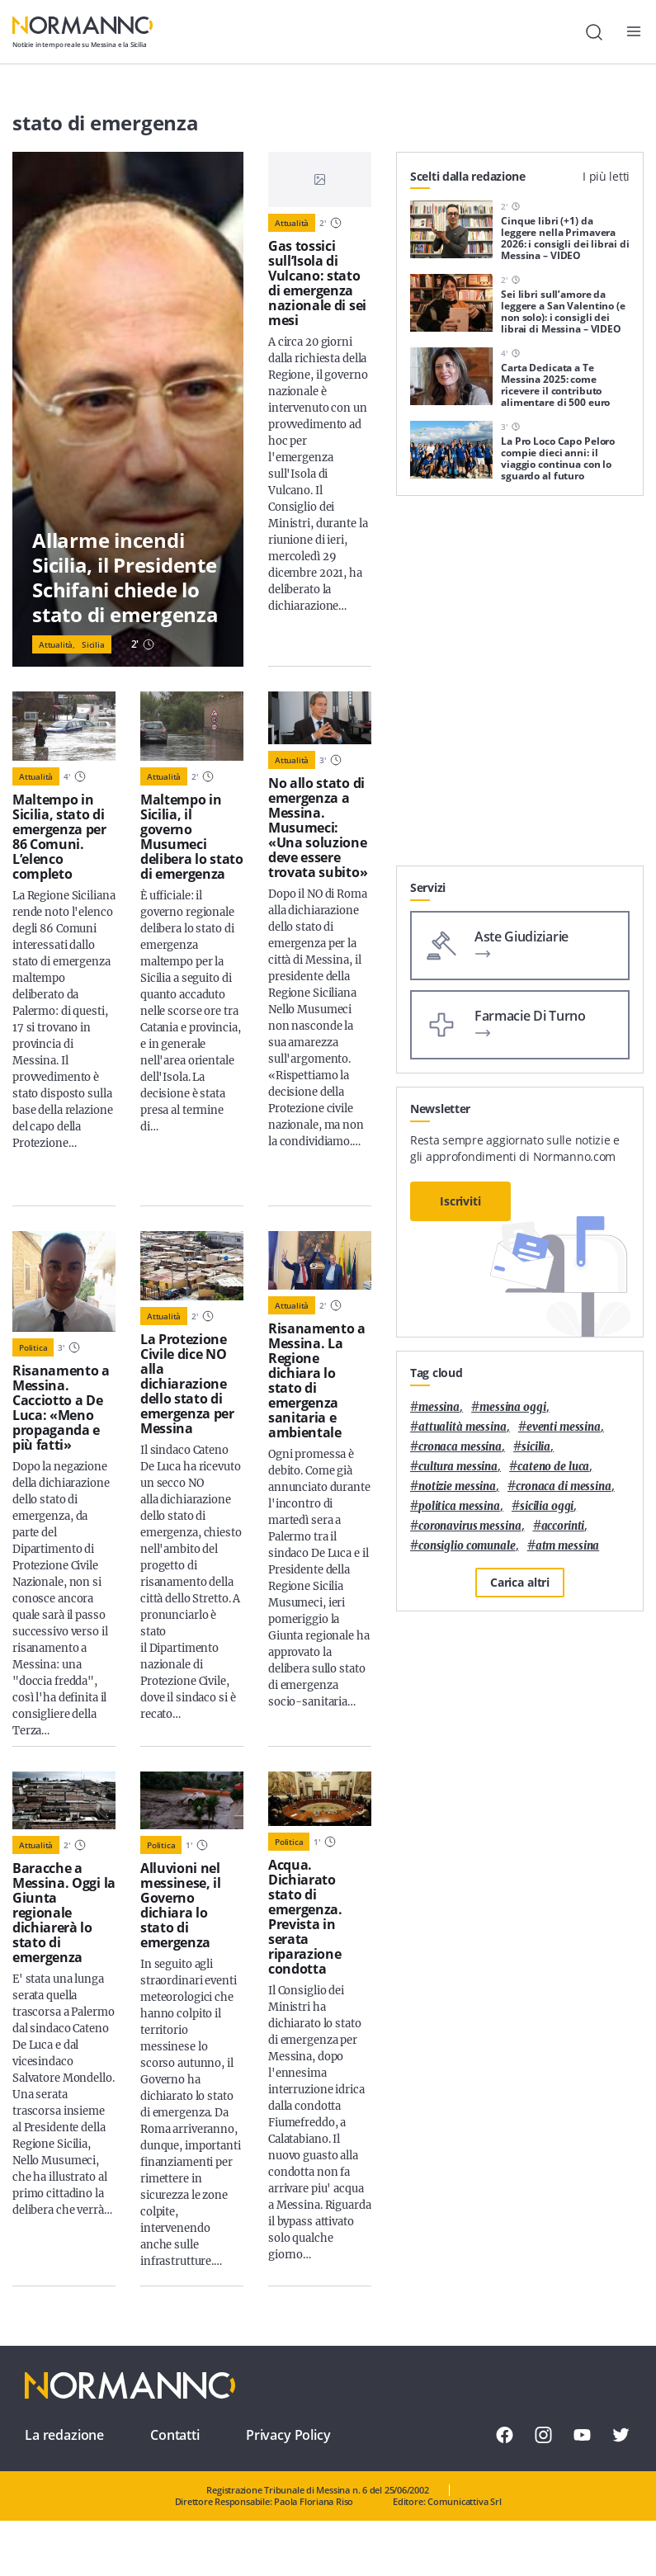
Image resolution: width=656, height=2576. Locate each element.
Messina (439, 1407)
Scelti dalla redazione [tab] (468, 176)
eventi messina (563, 1427)
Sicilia (93, 644)
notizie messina (457, 1486)
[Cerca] (594, 32)
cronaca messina (460, 1447)
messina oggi (512, 1407)
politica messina (459, 1506)
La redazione (64, 2435)
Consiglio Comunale (467, 1546)
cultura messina (458, 1467)
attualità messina (462, 1427)
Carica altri (520, 1582)
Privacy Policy (288, 2435)
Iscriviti (460, 1201)
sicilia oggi (546, 1506)
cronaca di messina (563, 1486)
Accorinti (563, 1526)
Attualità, (57, 644)
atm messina (568, 1546)
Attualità (292, 223)
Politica (33, 1347)
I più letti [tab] (606, 176)
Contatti (175, 2435)
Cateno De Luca (553, 1467)
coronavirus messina (469, 1526)
